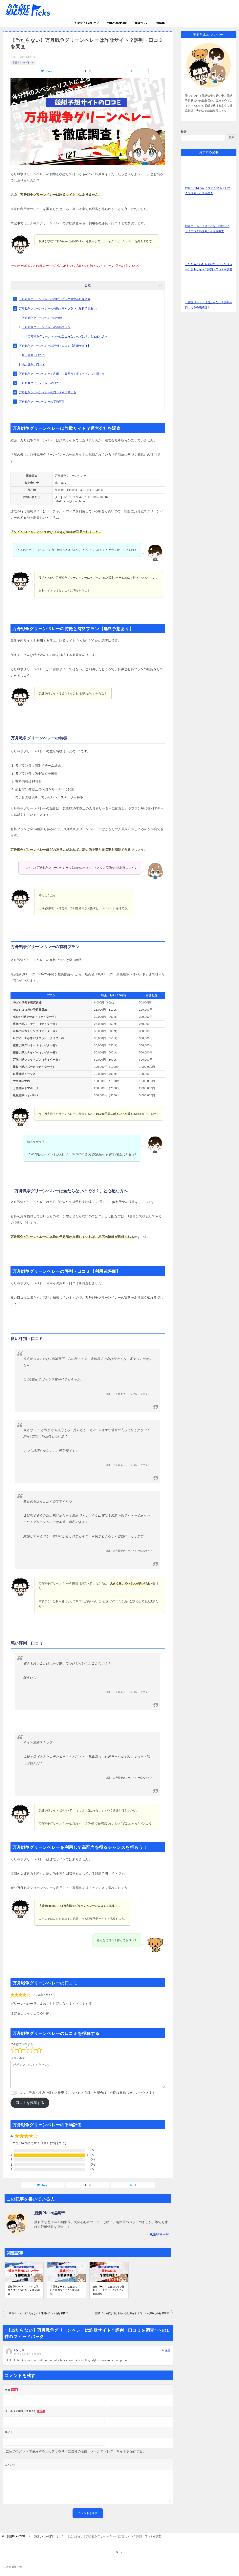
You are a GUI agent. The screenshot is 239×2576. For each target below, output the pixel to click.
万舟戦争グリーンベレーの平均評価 (42, 401)
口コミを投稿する (30, 2103)
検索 (183, 131)
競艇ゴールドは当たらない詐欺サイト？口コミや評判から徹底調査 (108, 2290)
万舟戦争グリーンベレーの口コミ (40, 383)
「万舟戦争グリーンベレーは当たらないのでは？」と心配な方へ (66, 336)
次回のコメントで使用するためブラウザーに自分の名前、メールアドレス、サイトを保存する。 (76, 2451)
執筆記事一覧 (159, 2234)
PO (16, 2350)
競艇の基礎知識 (117, 23)
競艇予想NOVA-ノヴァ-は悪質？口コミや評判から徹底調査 (24, 2290)
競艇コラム (141, 23)
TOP (16, 2536)
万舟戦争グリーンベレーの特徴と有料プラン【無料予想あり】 (59, 308)
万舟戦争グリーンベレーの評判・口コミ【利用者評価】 (54, 345)
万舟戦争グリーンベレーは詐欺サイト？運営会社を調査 (54, 299)
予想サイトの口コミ (86, 23)
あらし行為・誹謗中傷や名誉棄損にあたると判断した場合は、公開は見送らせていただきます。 (89, 2092)
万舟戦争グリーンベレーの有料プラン (46, 327)
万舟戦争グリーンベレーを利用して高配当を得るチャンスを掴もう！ (63, 373)
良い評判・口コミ (33, 355)
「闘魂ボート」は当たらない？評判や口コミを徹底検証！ (65, 2290)
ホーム (119, 2552)
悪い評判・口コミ (33, 364)
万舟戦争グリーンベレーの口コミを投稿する (47, 392)
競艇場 (160, 23)
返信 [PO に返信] (167, 2350)
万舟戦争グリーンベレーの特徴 (42, 317)
